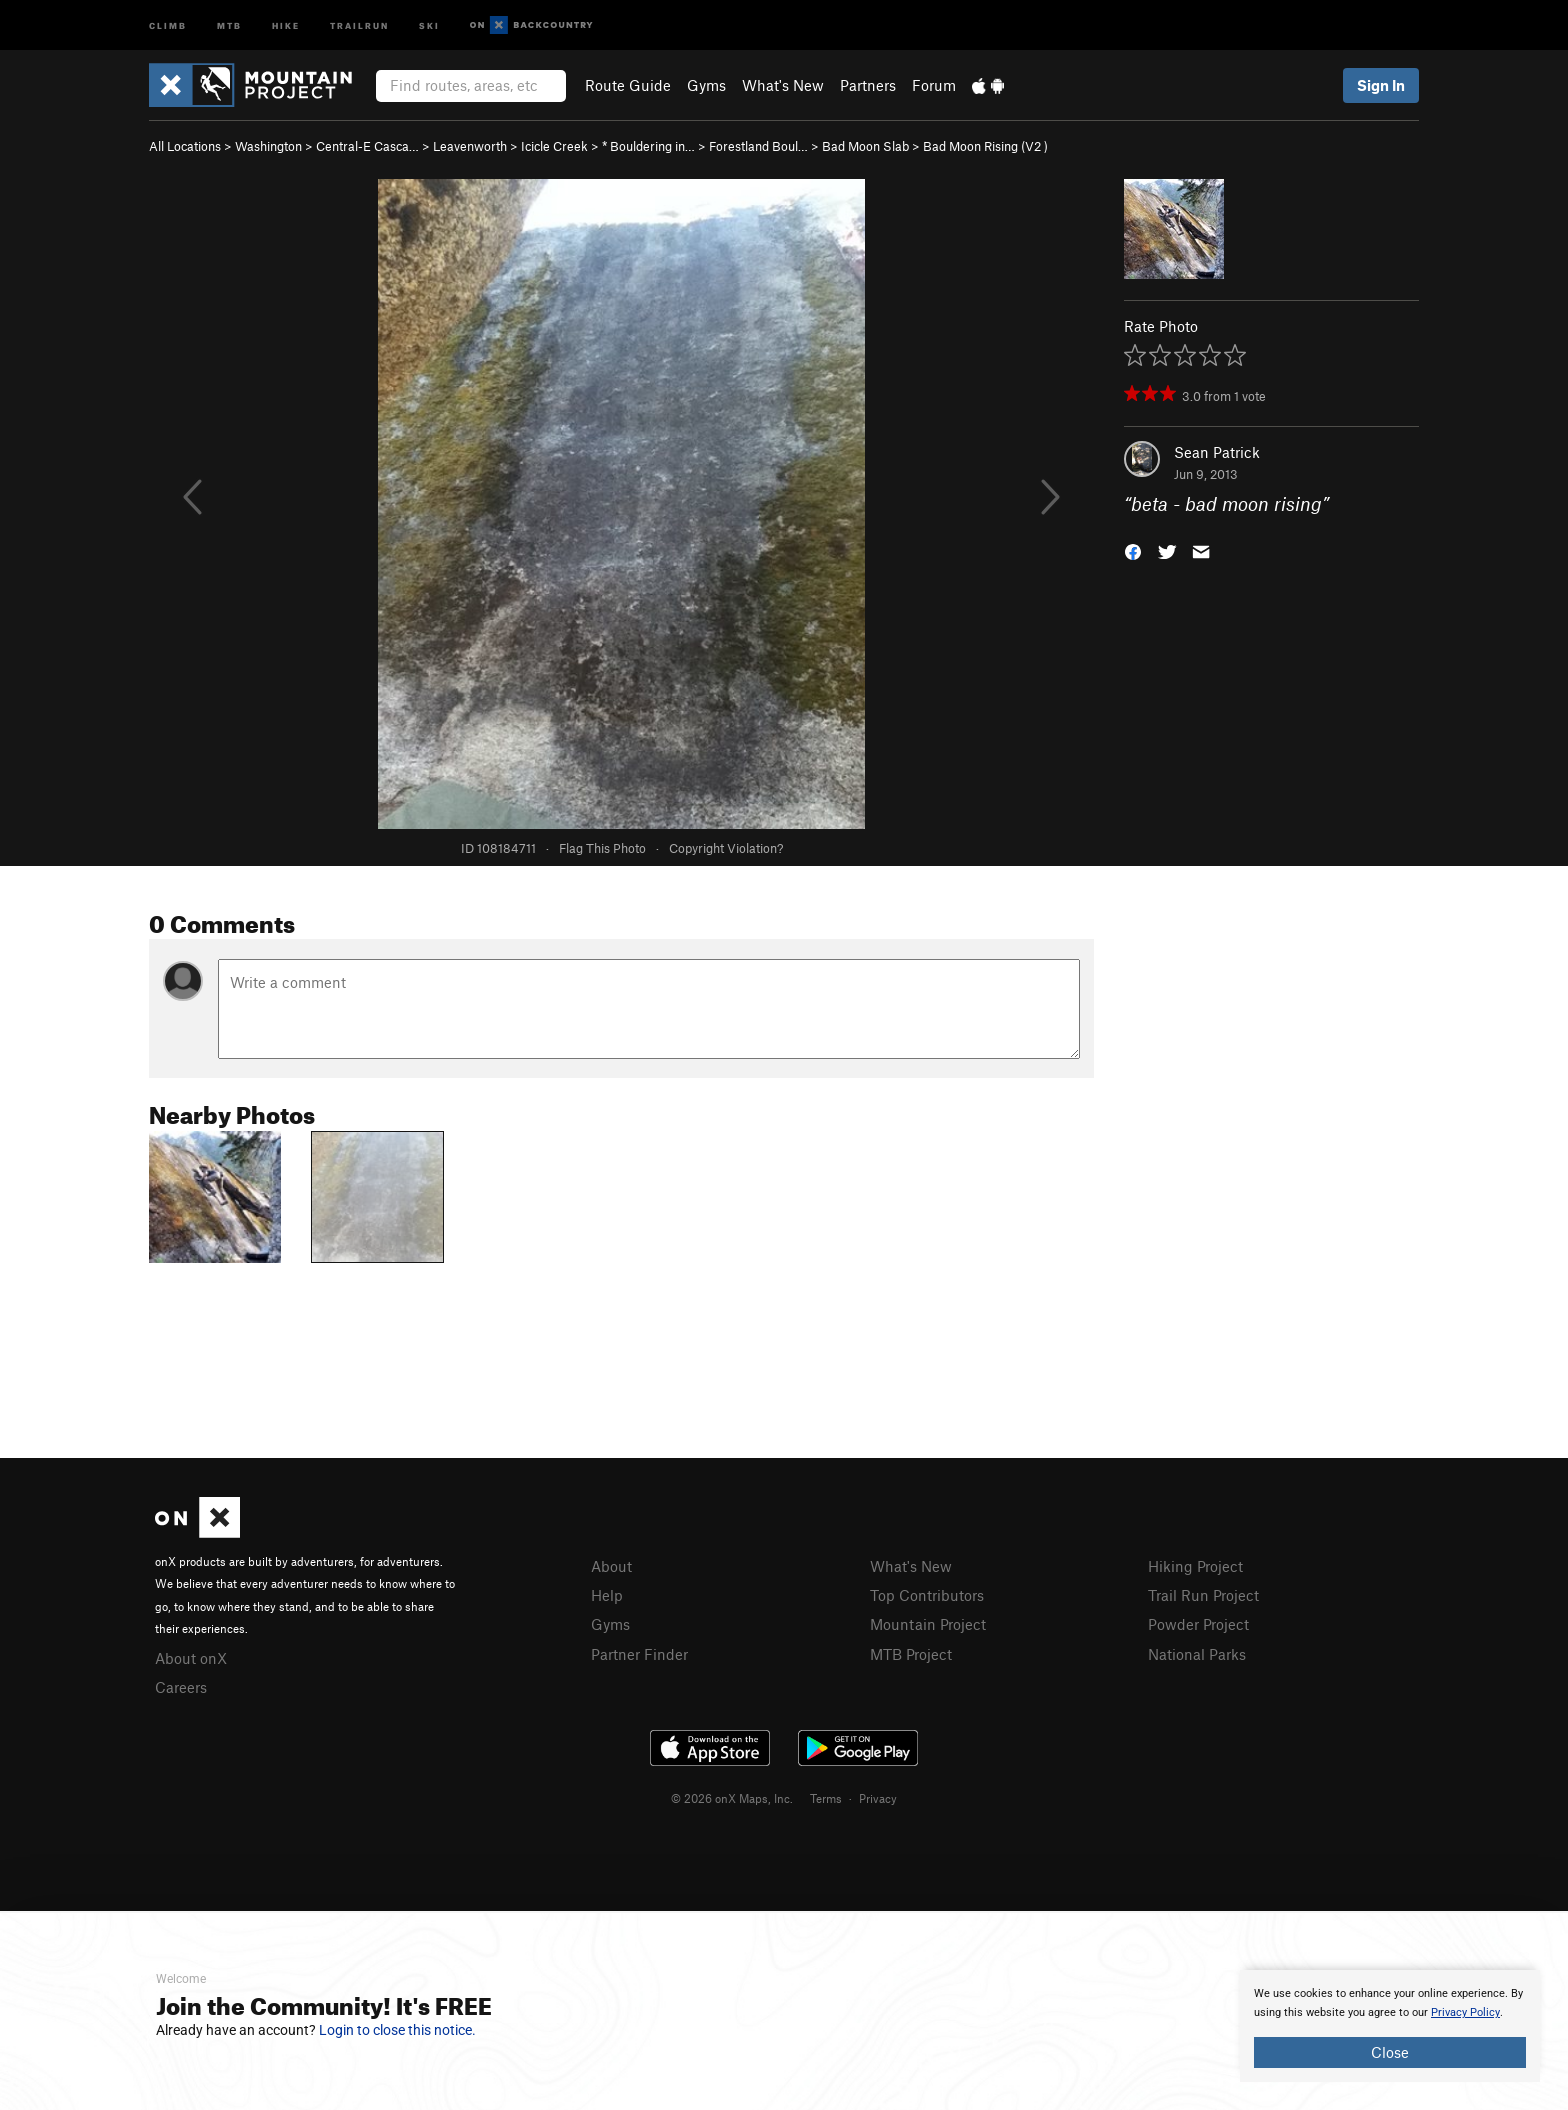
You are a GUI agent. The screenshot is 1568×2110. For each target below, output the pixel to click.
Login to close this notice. (397, 2030)
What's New (783, 85)
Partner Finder (639, 1654)
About (611, 1566)
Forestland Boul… (758, 146)
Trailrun (359, 24)
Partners (868, 85)
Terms (826, 1798)
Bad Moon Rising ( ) (985, 146)
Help (607, 1595)
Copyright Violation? (726, 848)
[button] (1133, 550)
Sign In (1381, 85)
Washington (268, 146)
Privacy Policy (1465, 2012)
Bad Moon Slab (865, 146)
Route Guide (628, 85)
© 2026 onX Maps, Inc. (732, 1798)
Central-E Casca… (367, 146)
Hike (286, 24)
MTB (229, 24)
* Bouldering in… (648, 146)
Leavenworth (470, 146)
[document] (1390, 2026)
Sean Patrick (1217, 452)
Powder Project (1198, 1624)
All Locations (185, 146)
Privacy (878, 1798)
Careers (181, 1687)
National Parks (1197, 1654)
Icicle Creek (554, 146)
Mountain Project (928, 1624)
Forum (934, 85)
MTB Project (911, 1654)
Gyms (706, 85)
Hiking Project (1195, 1566)
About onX (191, 1658)
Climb (168, 24)
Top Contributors (927, 1595)
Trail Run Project (1203, 1595)
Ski (429, 24)
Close (1390, 2052)
